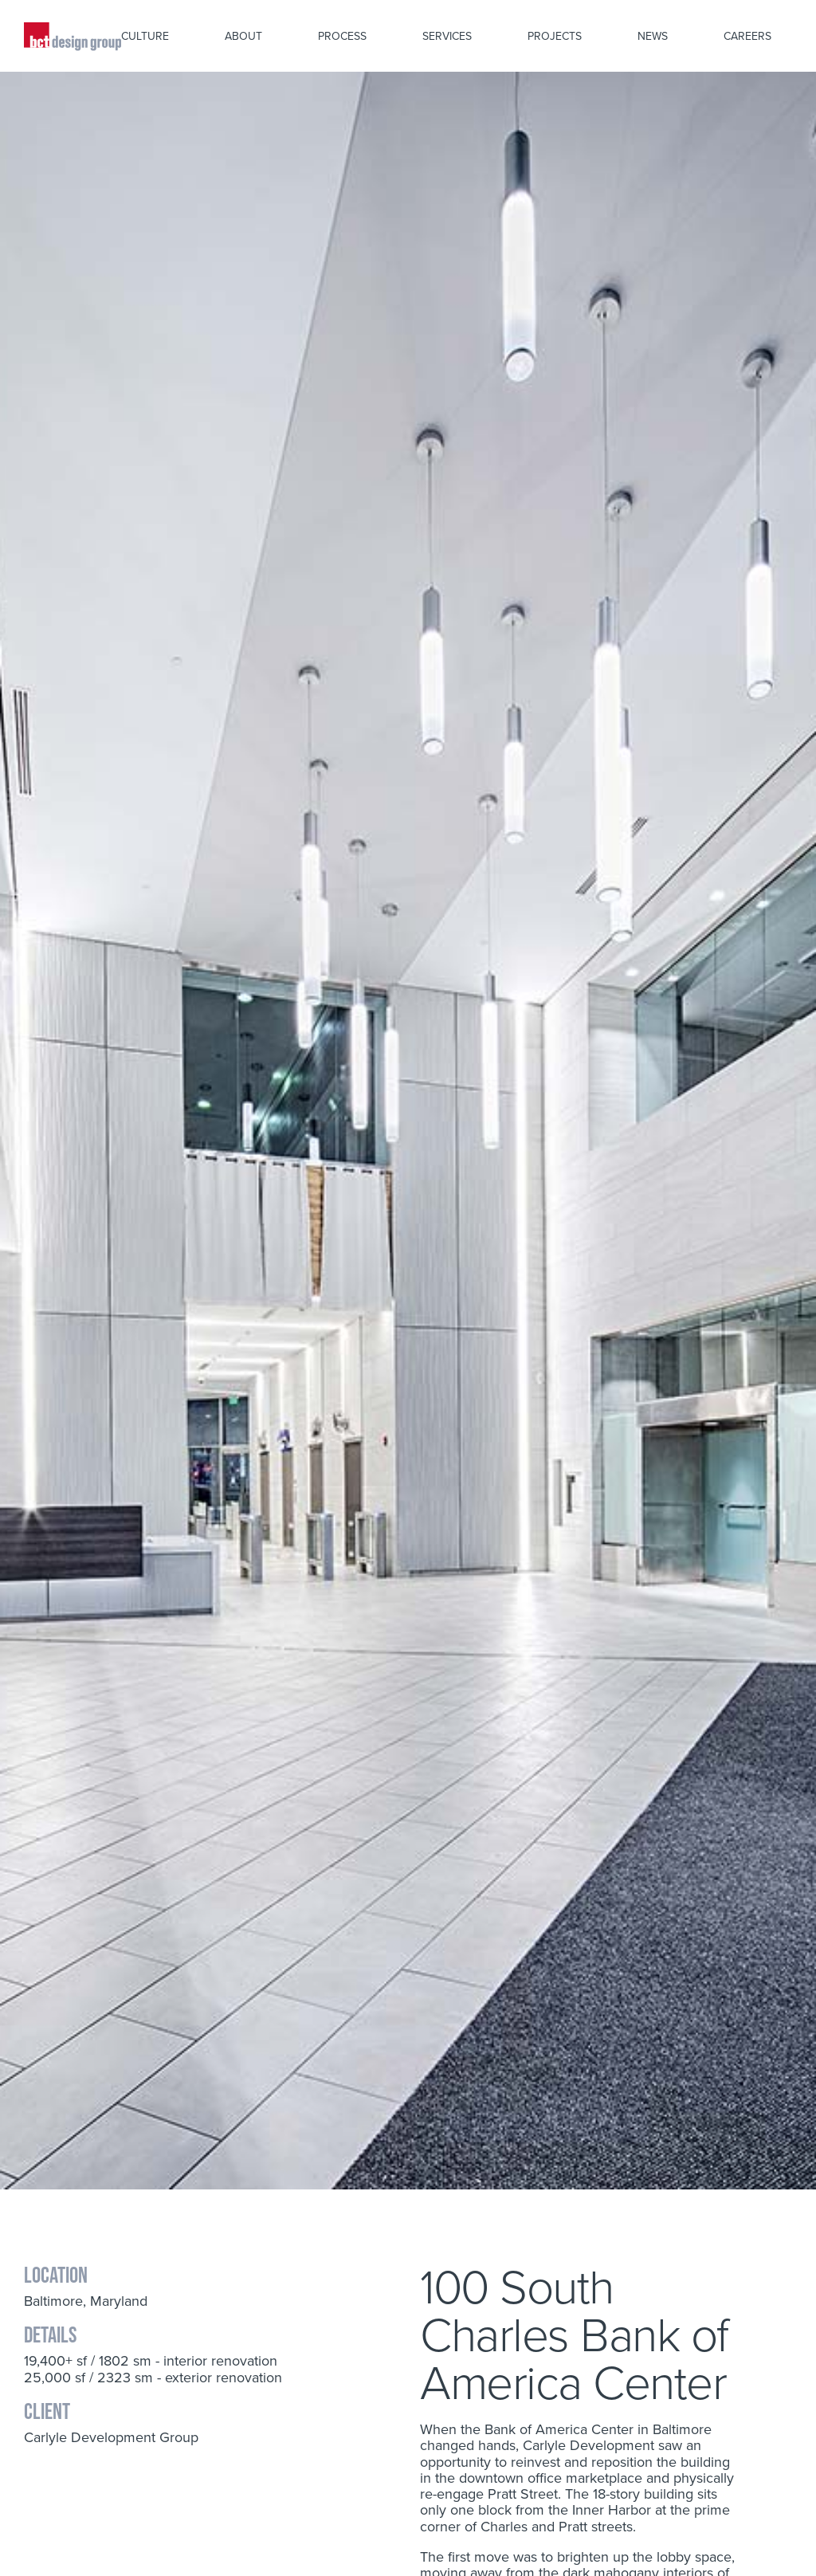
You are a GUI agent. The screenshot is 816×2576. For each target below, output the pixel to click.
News (653, 36)
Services (447, 36)
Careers (747, 36)
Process (342, 36)
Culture (145, 36)
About (243, 36)
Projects (555, 36)
